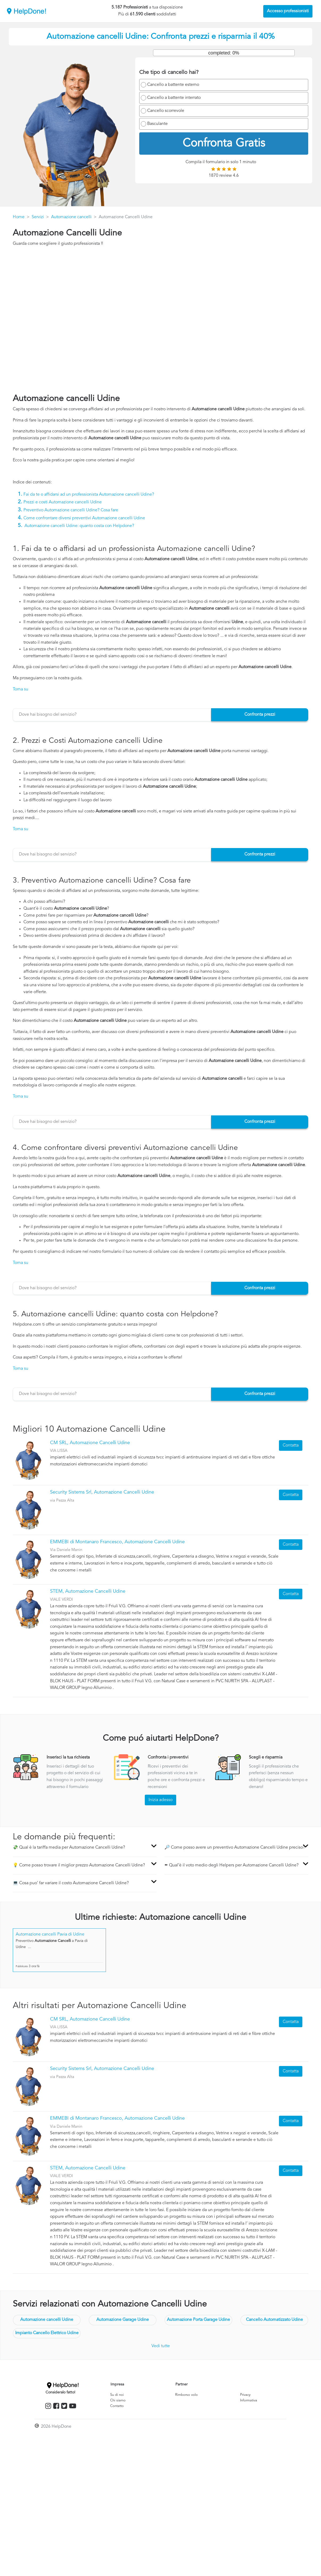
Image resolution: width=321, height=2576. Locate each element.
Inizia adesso (160, 1800)
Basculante (157, 124)
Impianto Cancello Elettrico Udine (47, 2333)
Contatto (117, 2406)
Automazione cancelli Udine (46, 2320)
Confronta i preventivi (168, 1757)
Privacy (245, 2395)
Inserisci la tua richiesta (68, 1757)
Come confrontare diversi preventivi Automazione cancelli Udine (84, 518)
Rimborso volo (186, 2395)
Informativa (248, 2400)
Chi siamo (118, 2400)
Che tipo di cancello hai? (169, 72)
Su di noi (117, 2395)
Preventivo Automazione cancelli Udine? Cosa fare (70, 510)
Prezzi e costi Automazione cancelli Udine (62, 502)
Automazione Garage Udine (122, 2320)
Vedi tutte (160, 2346)
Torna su (20, 689)
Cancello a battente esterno (173, 85)
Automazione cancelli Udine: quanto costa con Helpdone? (79, 526)
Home (18, 217)
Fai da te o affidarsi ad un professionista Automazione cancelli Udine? (88, 494)
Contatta (291, 1445)
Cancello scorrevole (165, 111)
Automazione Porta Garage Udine (198, 2320)
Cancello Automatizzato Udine (274, 2320)
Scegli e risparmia (265, 1757)
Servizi (38, 217)
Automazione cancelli (71, 217)
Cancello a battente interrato (174, 98)
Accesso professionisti (288, 11)
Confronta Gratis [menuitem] (224, 143)
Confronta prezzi (259, 714)
